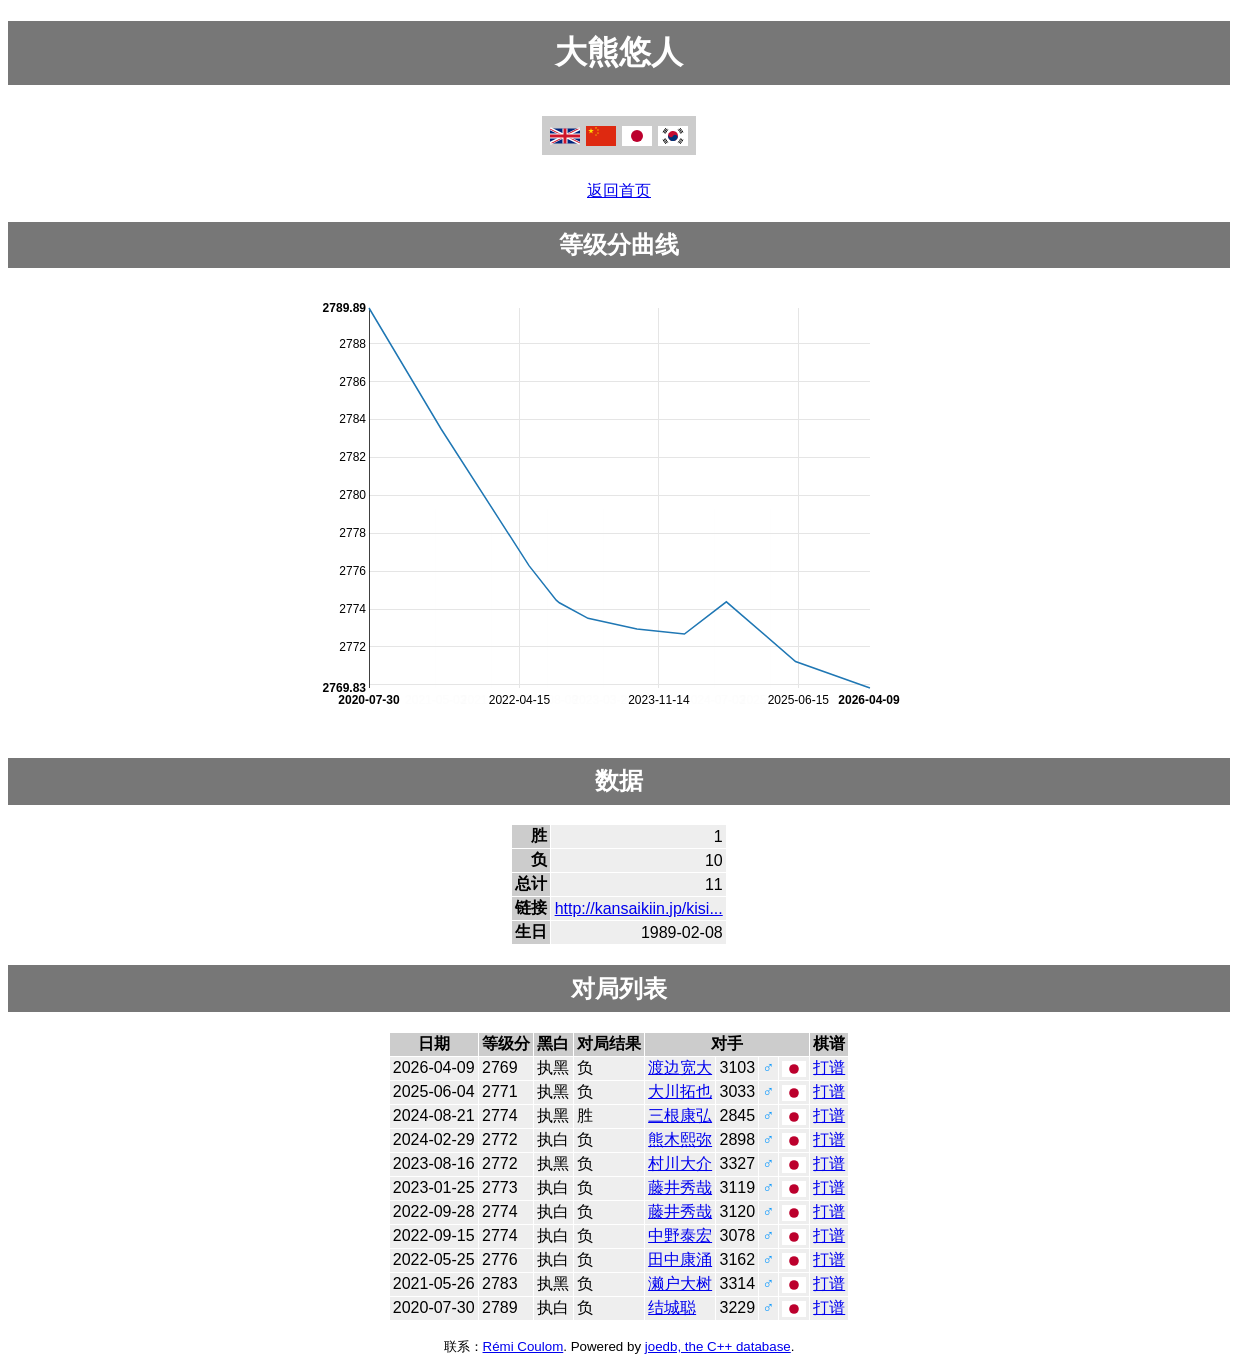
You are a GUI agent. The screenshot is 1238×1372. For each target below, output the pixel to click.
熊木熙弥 (680, 1139)
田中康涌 (680, 1259)
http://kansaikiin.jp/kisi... (639, 908)
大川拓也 (680, 1091)
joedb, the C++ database (718, 1346)
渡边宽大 (680, 1067)
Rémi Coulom (523, 1346)
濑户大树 (680, 1283)
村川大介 (680, 1163)
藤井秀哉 (680, 1187)
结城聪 (672, 1307)
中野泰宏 (680, 1235)
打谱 (829, 1067)
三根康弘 (680, 1115)
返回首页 (619, 190)
